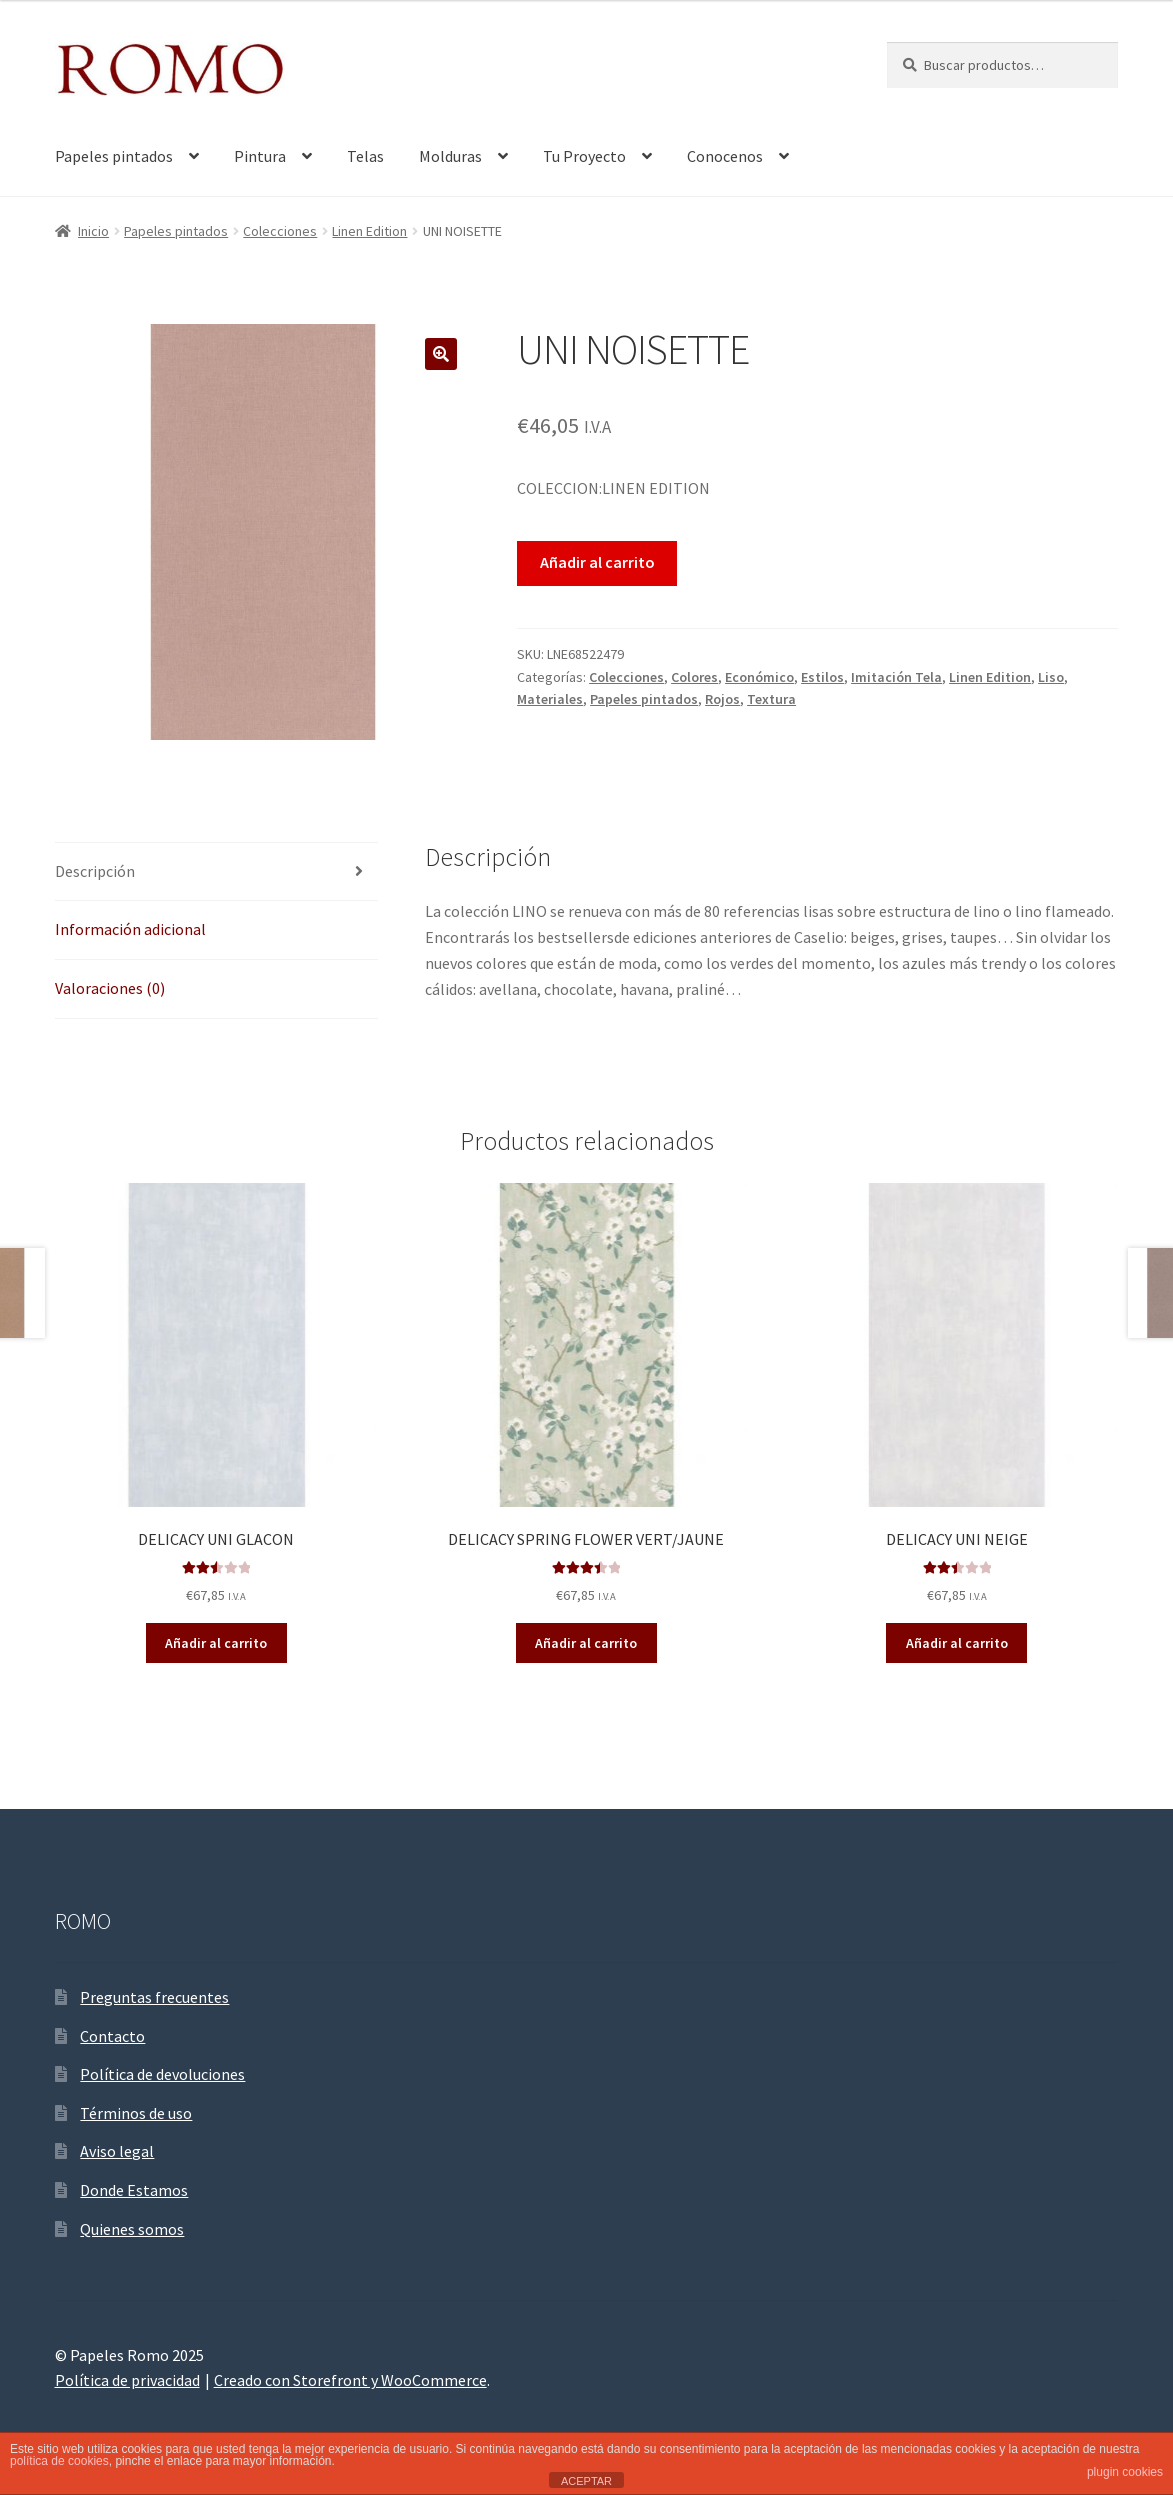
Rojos (722, 699)
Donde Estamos (134, 2190)
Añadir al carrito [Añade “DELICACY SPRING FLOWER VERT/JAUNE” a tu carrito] (586, 1643)
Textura (771, 699)
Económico (759, 677)
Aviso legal (117, 2151)
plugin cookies (1125, 2472)
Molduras (450, 156)
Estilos (822, 677)
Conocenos (725, 156)
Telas (365, 156)
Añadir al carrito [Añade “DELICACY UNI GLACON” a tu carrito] (216, 1643)
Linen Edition (369, 231)
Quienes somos (132, 2229)
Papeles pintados (114, 156)
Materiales (550, 699)
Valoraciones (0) (110, 988)
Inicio (93, 231)
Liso (1051, 677)
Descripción (95, 871)
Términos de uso (136, 2113)
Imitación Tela (896, 677)
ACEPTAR (586, 2481)
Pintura (260, 156)
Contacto (112, 2036)
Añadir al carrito (597, 562)
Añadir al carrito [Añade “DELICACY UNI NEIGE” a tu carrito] (957, 1643)
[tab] (217, 872)
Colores (694, 677)
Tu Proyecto (584, 156)
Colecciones (280, 231)
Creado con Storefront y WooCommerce (350, 2380)
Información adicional (130, 929)
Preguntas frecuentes (154, 1997)
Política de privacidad (127, 2380)
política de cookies (59, 2461)
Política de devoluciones (162, 2074)
